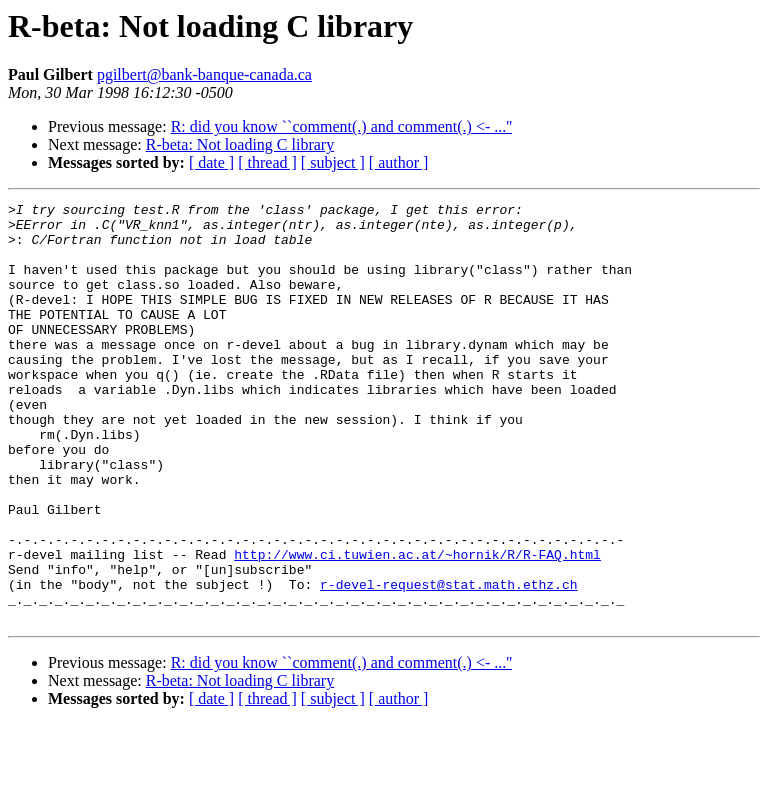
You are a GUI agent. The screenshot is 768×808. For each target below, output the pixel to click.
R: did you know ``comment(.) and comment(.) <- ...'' (341, 126)
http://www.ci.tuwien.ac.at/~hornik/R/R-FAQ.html (417, 626)
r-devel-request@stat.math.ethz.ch (448, 662)
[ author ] (399, 162)
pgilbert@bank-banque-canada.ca (204, 74)
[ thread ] (267, 162)
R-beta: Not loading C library (240, 144)
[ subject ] (333, 162)
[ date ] (211, 162)
